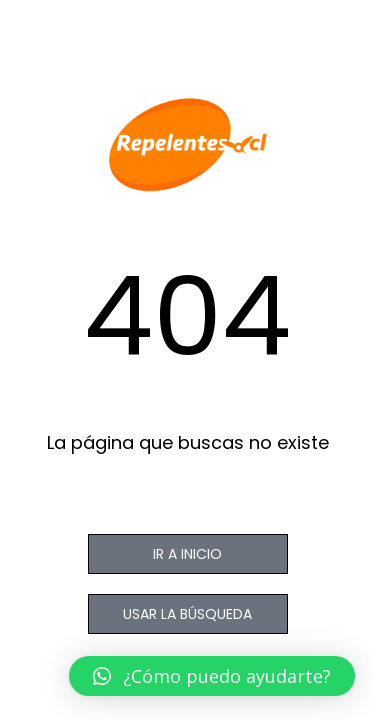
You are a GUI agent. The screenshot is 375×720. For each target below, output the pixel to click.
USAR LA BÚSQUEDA (187, 614)
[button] (212, 676)
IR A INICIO (187, 554)
